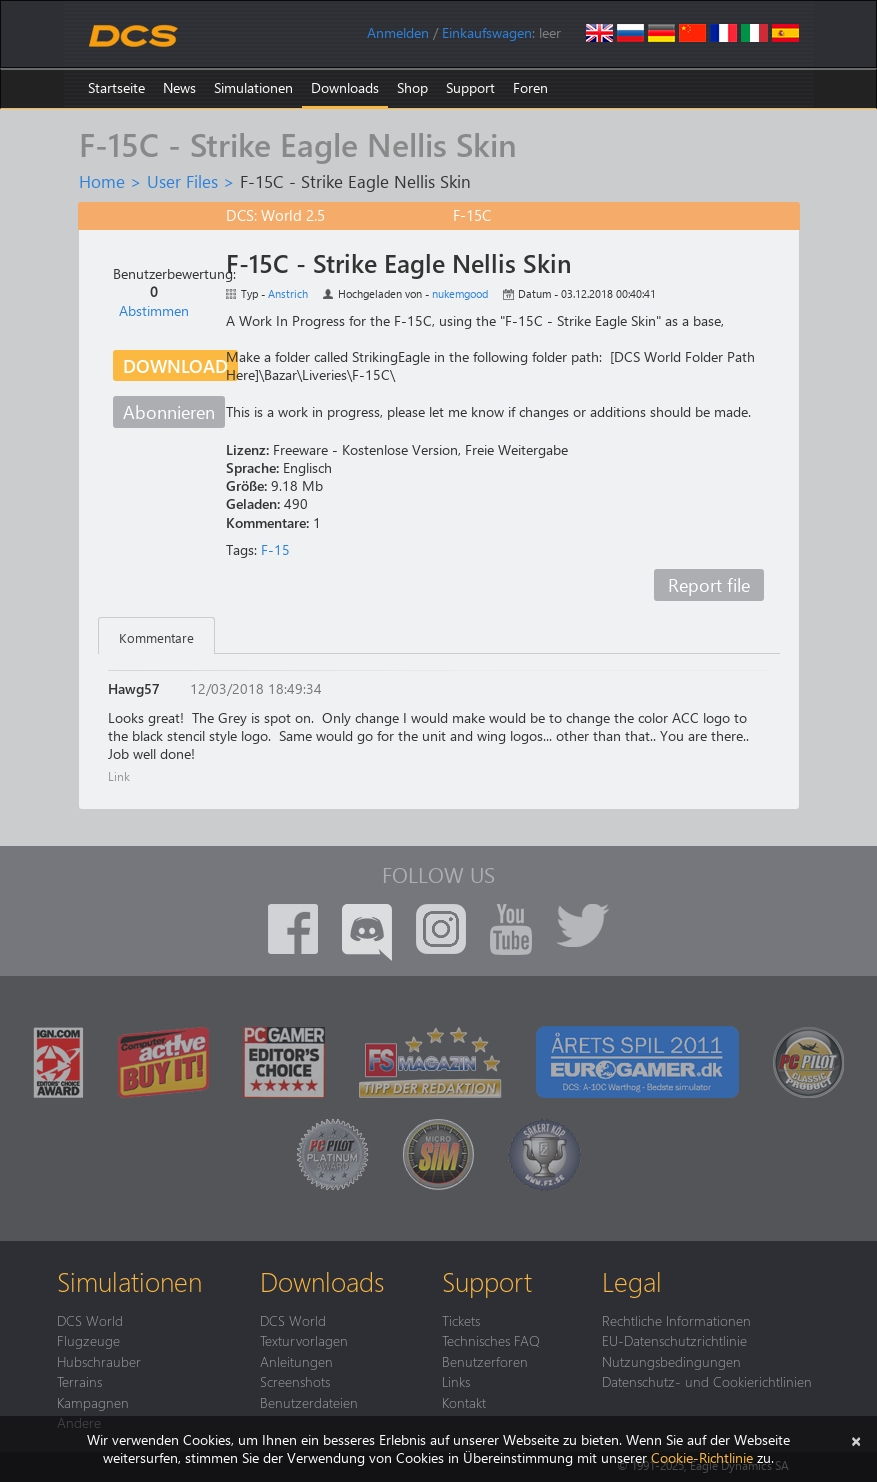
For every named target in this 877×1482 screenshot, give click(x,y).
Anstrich (288, 293)
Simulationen (253, 87)
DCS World (90, 1320)
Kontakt (464, 1402)
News (179, 87)
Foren (530, 87)
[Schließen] (856, 1439)
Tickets (461, 1320)
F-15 (275, 549)
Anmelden (398, 32)
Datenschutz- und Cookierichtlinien (707, 1381)
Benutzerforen (485, 1361)
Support (470, 87)
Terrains (79, 1381)
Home (102, 181)
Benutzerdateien (309, 1402)
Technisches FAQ (491, 1340)
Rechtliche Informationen (676, 1320)
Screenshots (295, 1381)
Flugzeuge (88, 1340)
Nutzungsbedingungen (671, 1361)
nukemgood (460, 293)
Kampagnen (93, 1402)
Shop (412, 87)
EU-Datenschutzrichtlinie (674, 1340)
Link (119, 776)
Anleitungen (296, 1361)
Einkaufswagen (487, 32)
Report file (709, 584)
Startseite (116, 87)
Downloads (345, 87)
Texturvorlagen (304, 1340)
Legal (632, 1281)
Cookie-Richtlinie (702, 1457)
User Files (182, 181)
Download (175, 365)
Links (456, 1381)
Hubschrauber (99, 1361)
